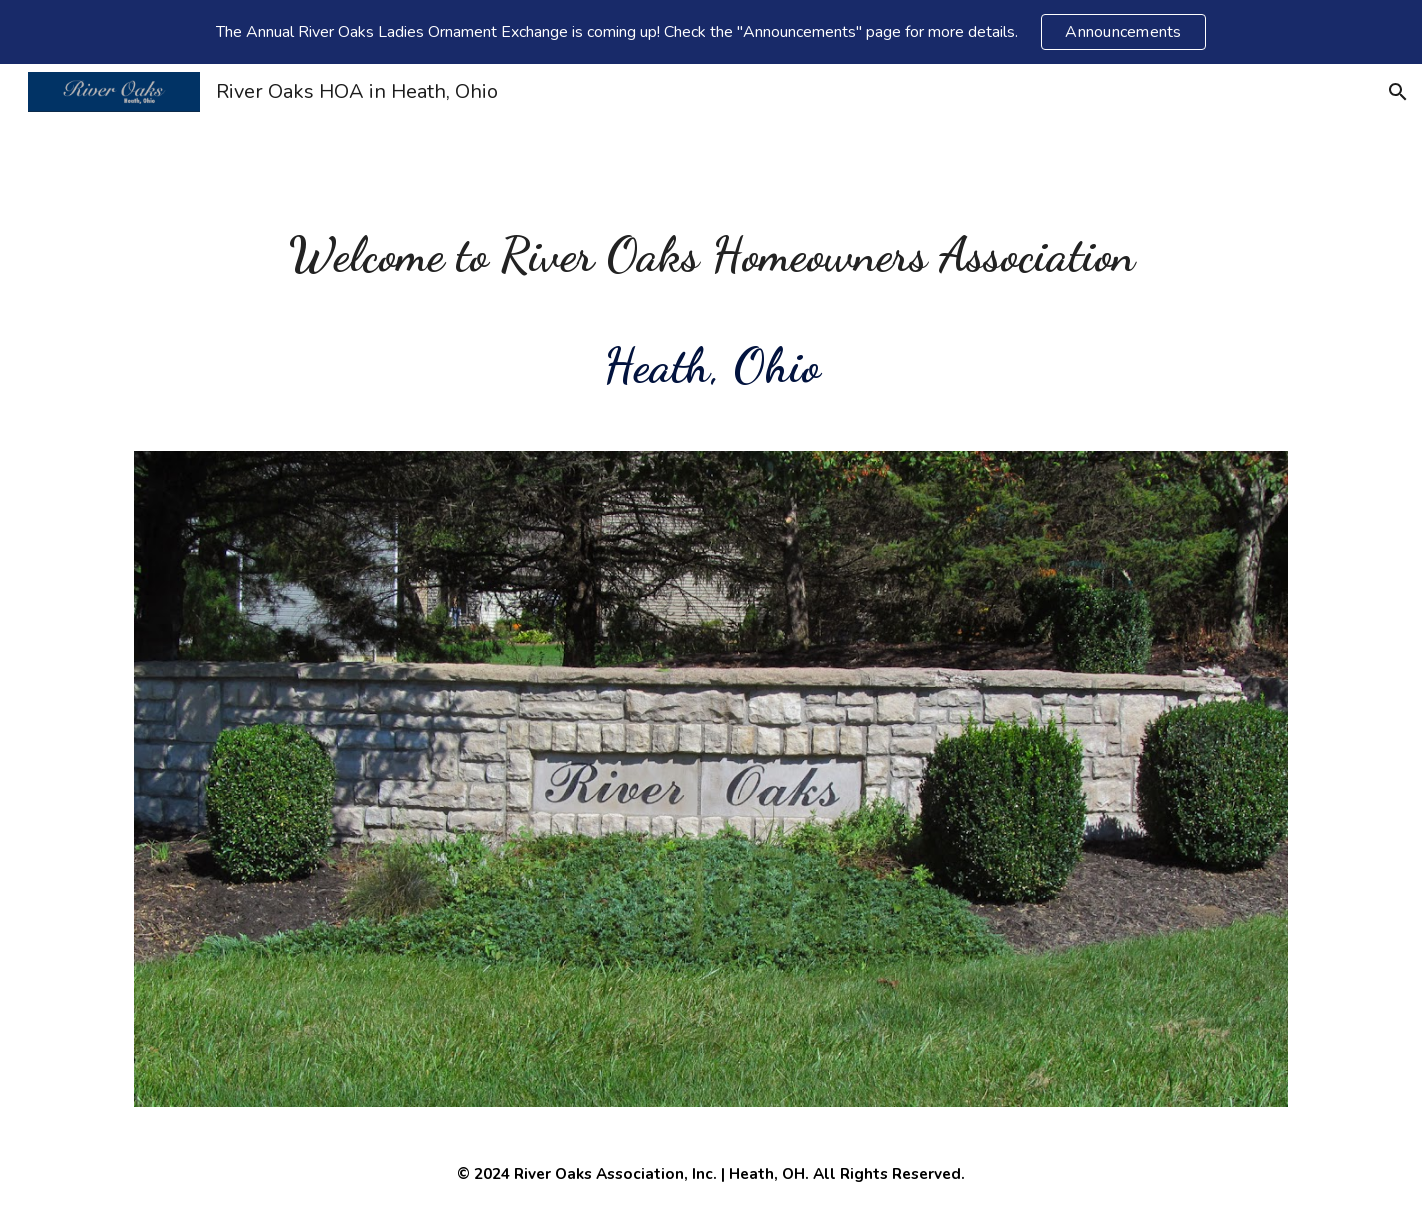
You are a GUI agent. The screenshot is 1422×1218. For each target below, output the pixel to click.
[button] (1398, 92)
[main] (711, 310)
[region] (711, 32)
